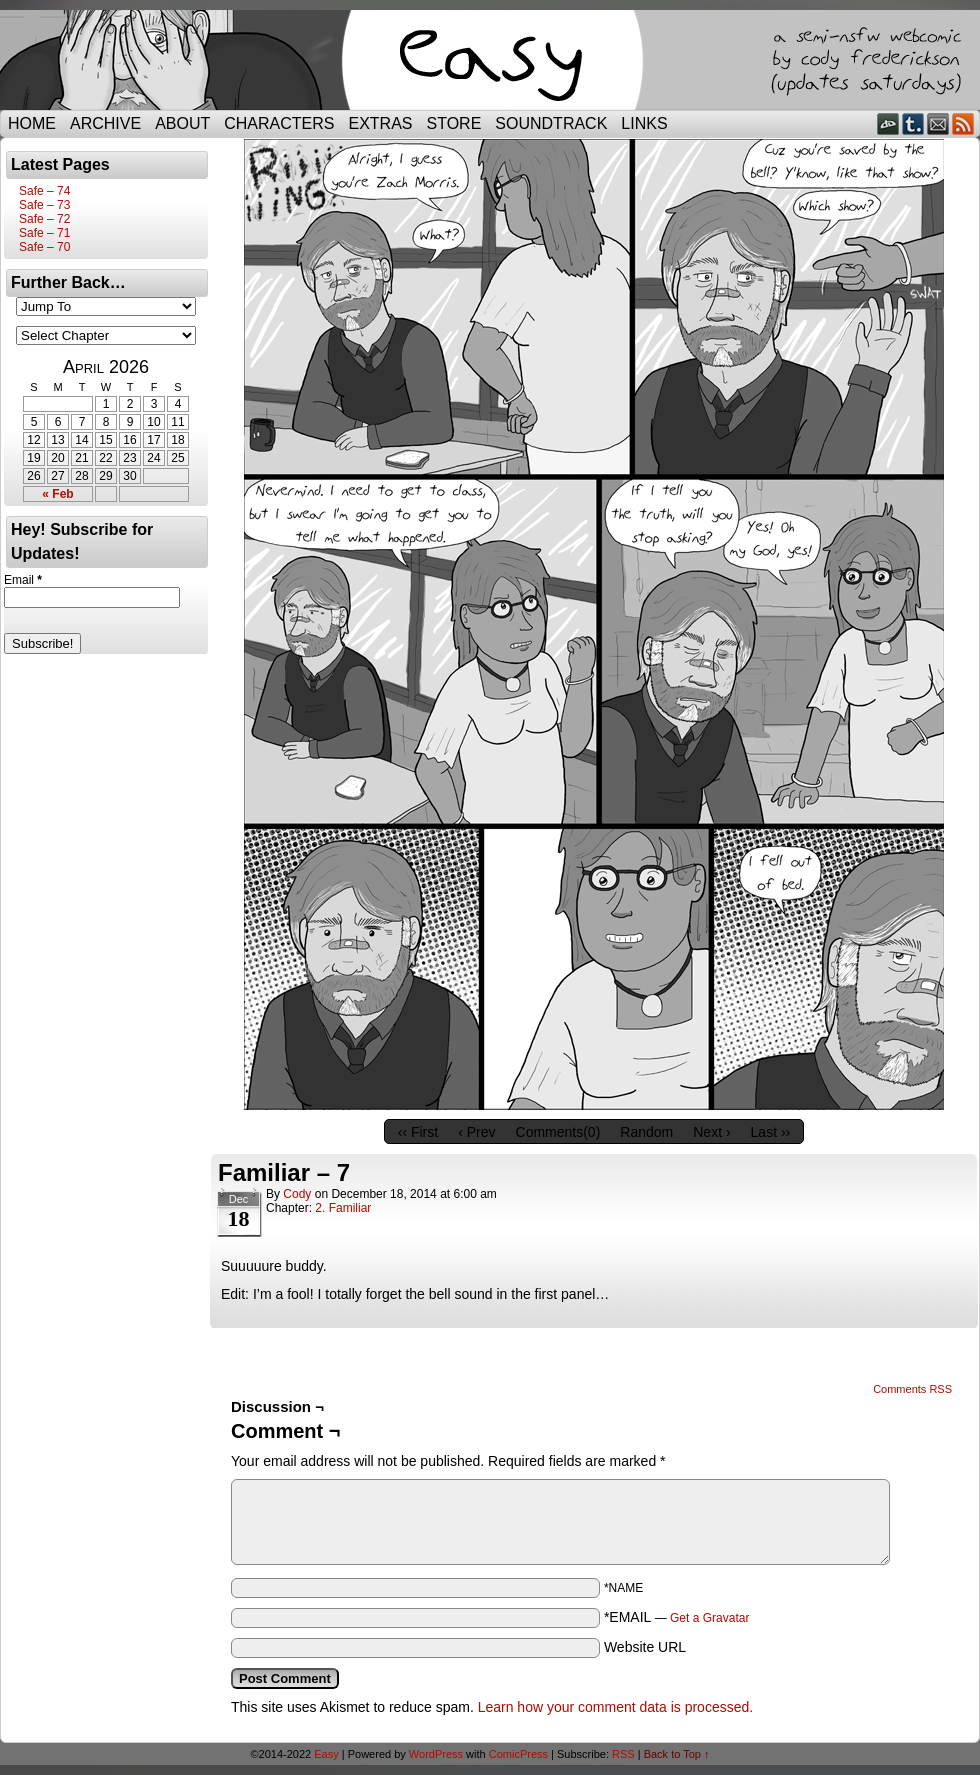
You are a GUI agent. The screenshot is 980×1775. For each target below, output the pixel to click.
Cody (297, 1194)
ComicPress (518, 1754)
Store (454, 123)
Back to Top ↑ (677, 1754)
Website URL (645, 1647)
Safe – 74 (44, 191)
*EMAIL (677, 1617)
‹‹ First (418, 1132)
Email (938, 123)
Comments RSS (912, 1389)
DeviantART (888, 123)
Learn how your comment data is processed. (615, 1707)
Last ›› (771, 1132)
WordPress (436, 1754)
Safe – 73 (44, 205)
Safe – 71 (44, 233)
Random (646, 1132)
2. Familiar (343, 1208)
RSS (963, 123)
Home (32, 123)
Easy (326, 1754)
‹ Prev (476, 1132)
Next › (711, 1132)
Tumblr (913, 123)
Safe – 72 (44, 219)
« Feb (57, 494)
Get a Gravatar (709, 1618)
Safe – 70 (44, 247)
